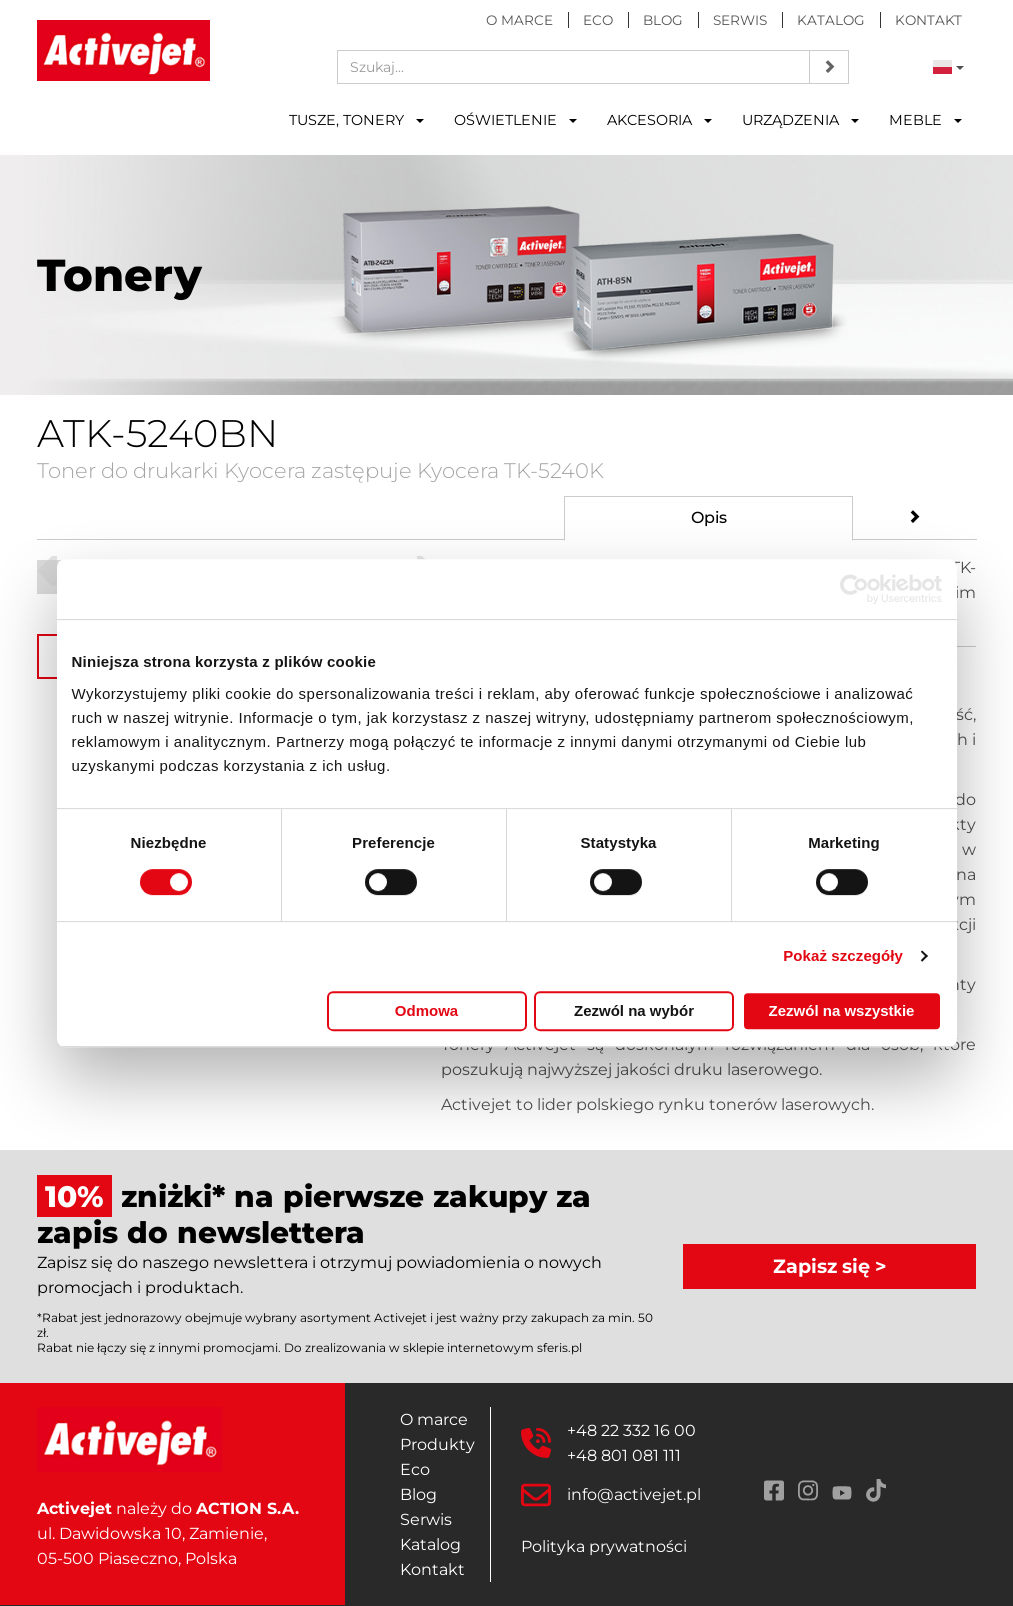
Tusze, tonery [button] (356, 120)
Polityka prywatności (604, 1546)
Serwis (740, 20)
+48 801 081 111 (624, 1455)
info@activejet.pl (634, 1494)
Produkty (437, 1444)
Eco (598, 20)
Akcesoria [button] (659, 120)
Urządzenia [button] (800, 120)
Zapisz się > (830, 1266)
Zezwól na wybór (634, 1010)
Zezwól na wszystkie (842, 1010)
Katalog (831, 20)
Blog (663, 20)
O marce (519, 20)
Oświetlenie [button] (515, 120)
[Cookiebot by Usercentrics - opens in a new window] (854, 589)
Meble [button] (925, 120)
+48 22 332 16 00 (631, 1430)
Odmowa (426, 1010)
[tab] (708, 518)
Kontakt (928, 20)
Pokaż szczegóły (843, 955)
